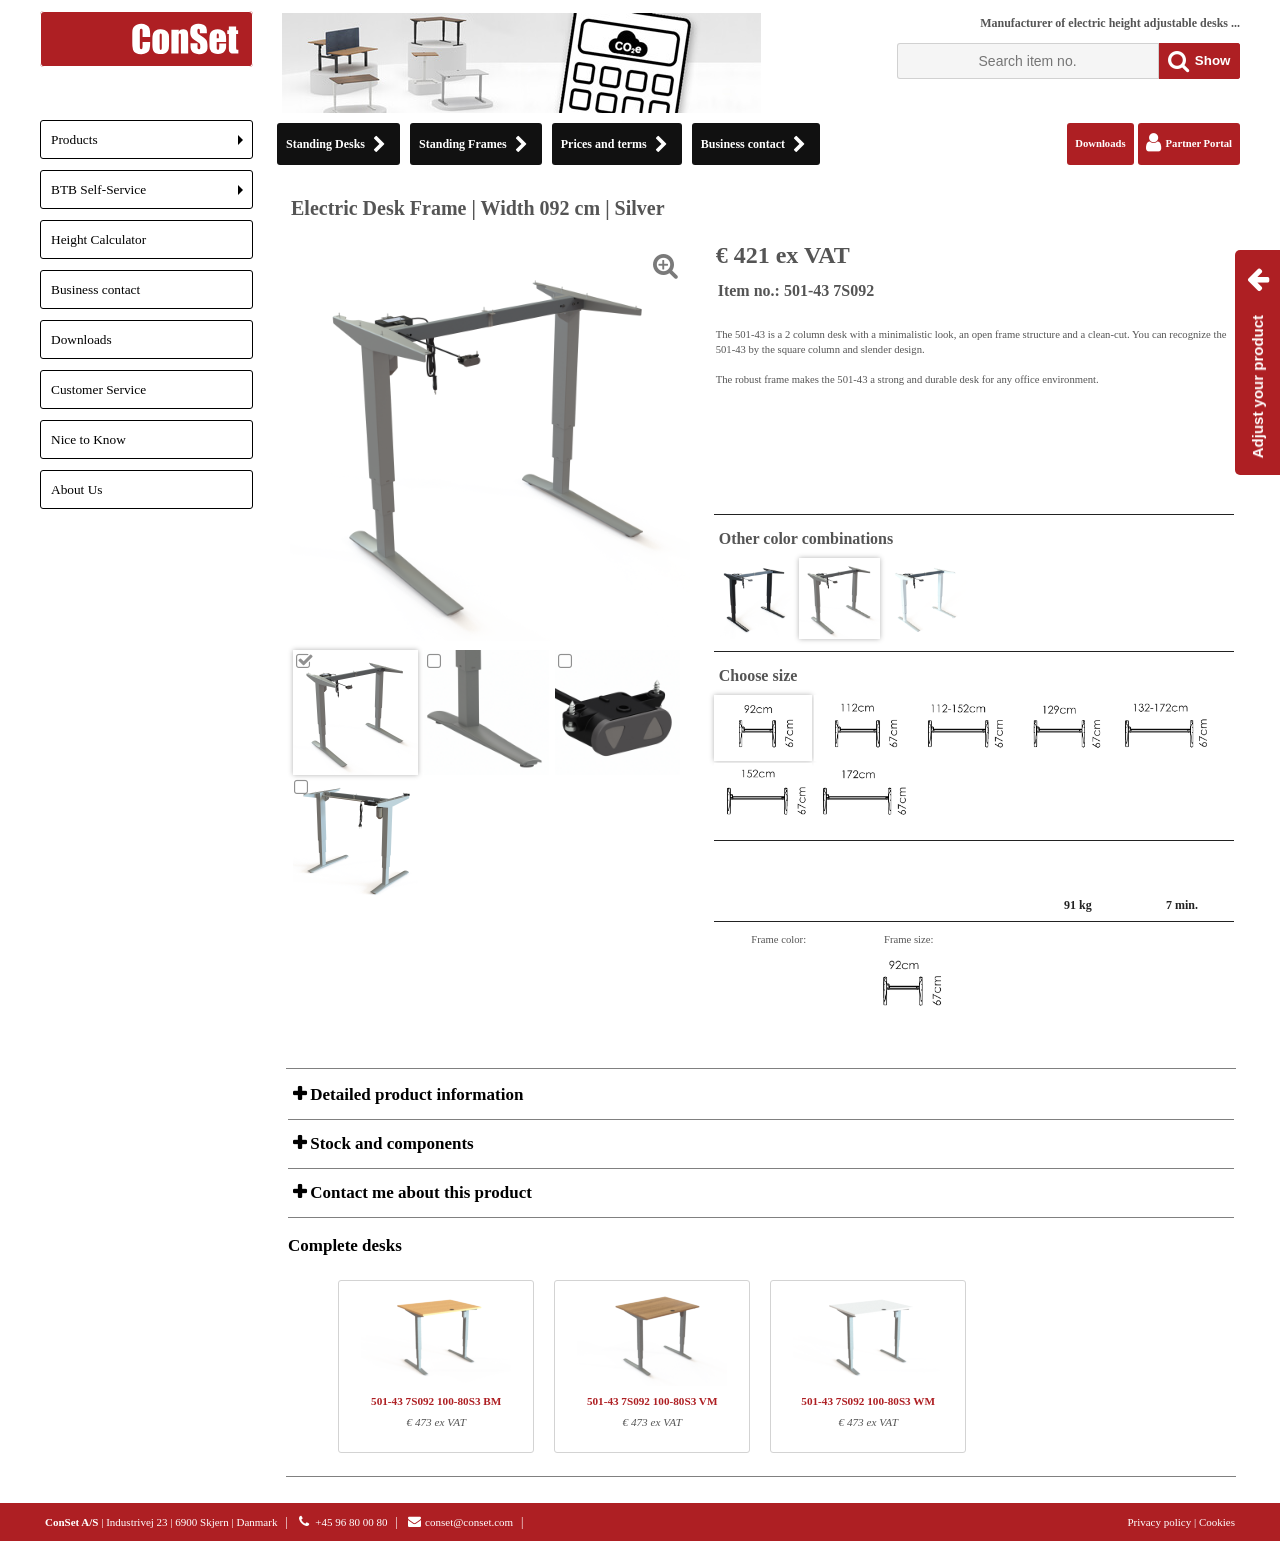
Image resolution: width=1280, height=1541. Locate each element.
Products (152, 145)
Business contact (95, 289)
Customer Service (98, 389)
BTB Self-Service (152, 195)
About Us (76, 489)
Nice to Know (88, 439)
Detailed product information (414, 1094)
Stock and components (390, 1143)
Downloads (81, 339)
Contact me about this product (419, 1192)
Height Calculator (98, 239)
